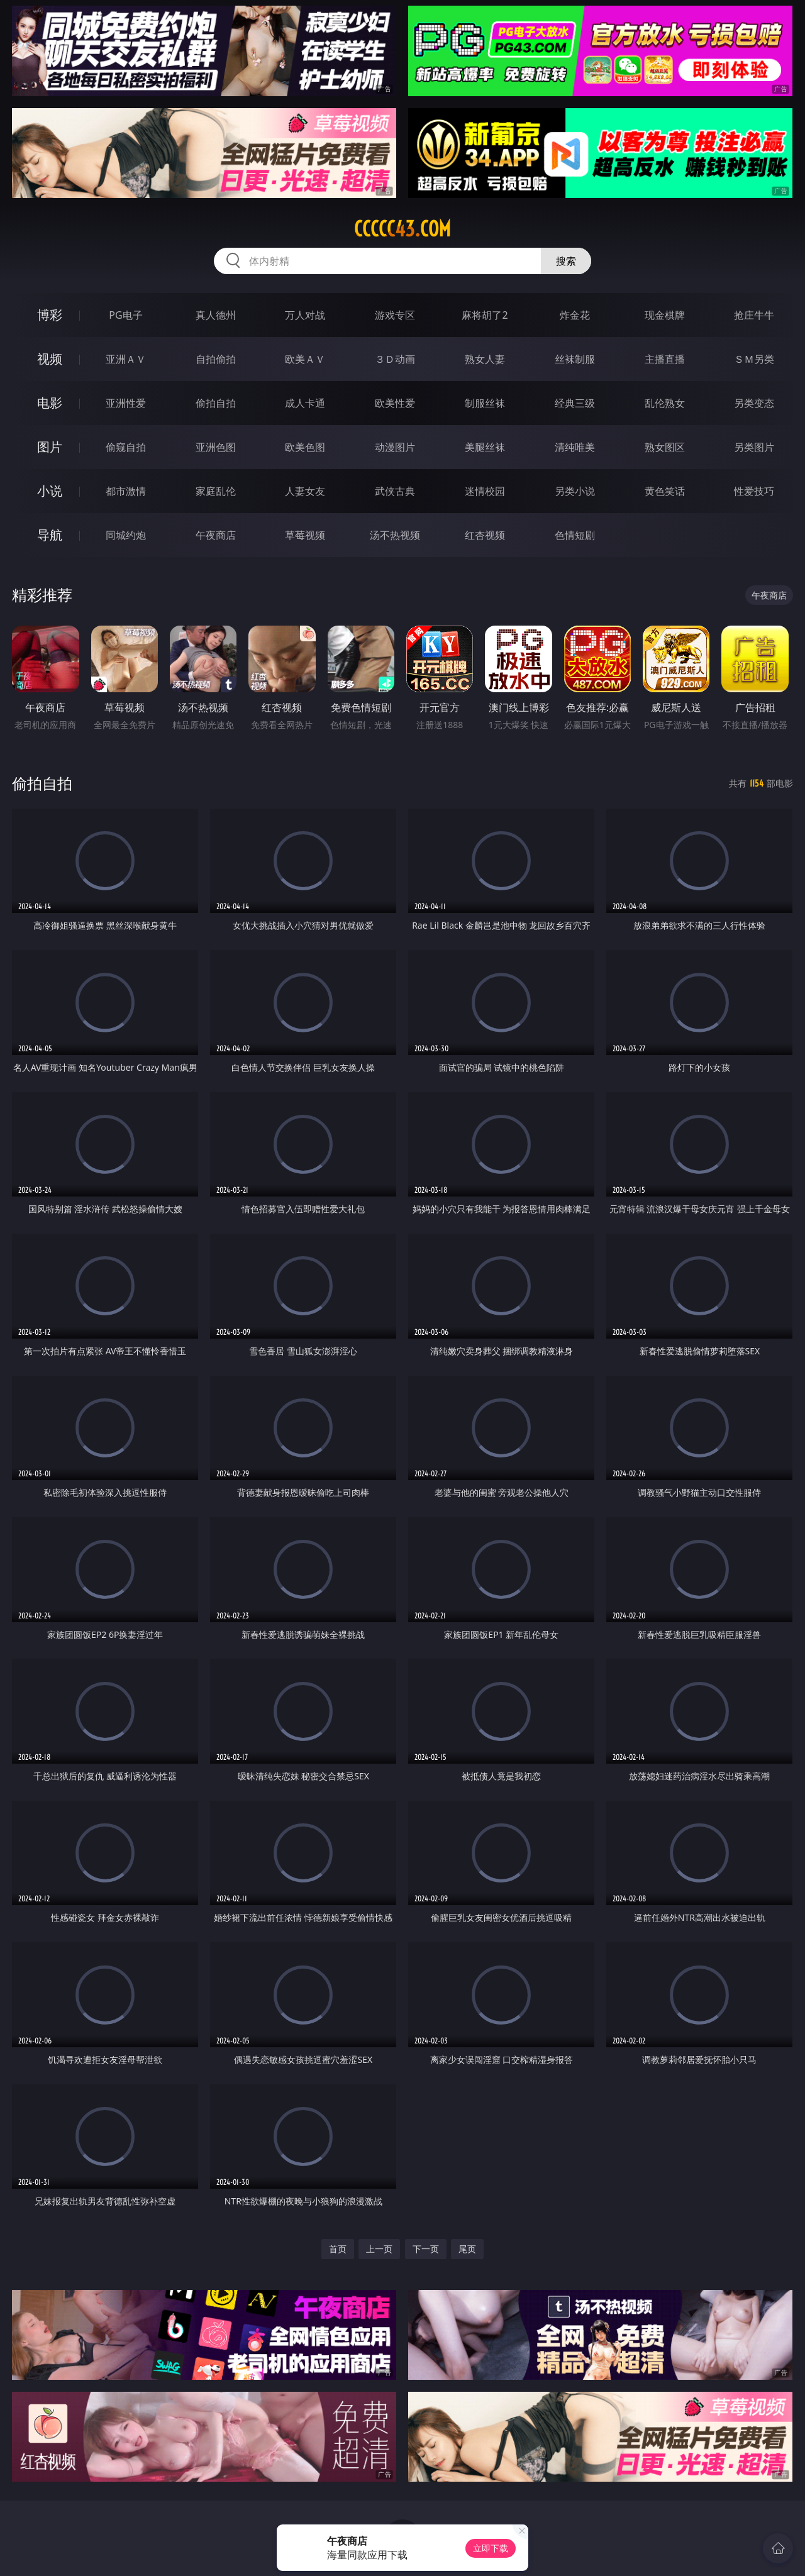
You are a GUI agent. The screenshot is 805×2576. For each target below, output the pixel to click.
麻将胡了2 (485, 315)
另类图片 (754, 447)
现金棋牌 (665, 315)
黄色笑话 (665, 491)
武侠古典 (395, 491)
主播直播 (665, 359)
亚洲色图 (216, 447)
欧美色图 (305, 447)
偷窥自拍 (126, 447)
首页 (338, 2249)
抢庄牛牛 (754, 315)
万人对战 (305, 315)
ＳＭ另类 (754, 359)
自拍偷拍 (216, 359)
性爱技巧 (754, 491)
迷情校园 (485, 491)
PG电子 (125, 315)
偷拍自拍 (216, 403)
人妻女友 (305, 491)
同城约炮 (126, 535)
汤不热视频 (395, 535)
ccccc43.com (402, 228)
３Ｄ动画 (395, 359)
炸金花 (575, 315)
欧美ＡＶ (305, 359)
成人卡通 (305, 403)
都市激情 (126, 491)
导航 (49, 534)
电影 (49, 402)
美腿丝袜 (485, 447)
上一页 (379, 2249)
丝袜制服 (575, 359)
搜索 (566, 261)
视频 (49, 358)
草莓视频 (305, 535)
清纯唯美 (575, 447)
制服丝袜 (485, 403)
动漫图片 (395, 447)
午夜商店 (216, 535)
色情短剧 (575, 535)
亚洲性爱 (126, 403)
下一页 (426, 2249)
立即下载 (490, 2548)
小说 (49, 490)
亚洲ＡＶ (126, 359)
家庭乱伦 (216, 491)
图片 (49, 446)
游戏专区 (395, 315)
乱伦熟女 (665, 403)
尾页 (467, 2249)
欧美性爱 (395, 403)
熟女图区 (665, 447)
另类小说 (575, 491)
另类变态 (754, 403)
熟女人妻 (485, 359)
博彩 (49, 314)
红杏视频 (485, 535)
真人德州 (216, 315)
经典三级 (575, 403)
